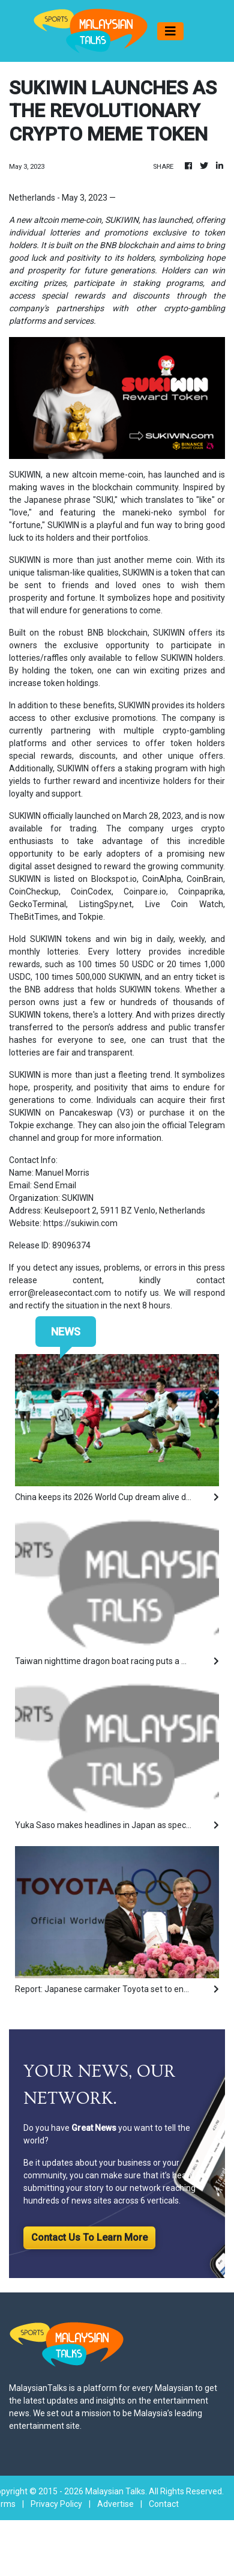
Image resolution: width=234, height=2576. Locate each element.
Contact (164, 2504)
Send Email (55, 1185)
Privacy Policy (56, 2504)
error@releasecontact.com (60, 1293)
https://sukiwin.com (80, 1223)
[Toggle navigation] (170, 31)
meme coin (169, 560)
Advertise (115, 2504)
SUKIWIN (25, 474)
